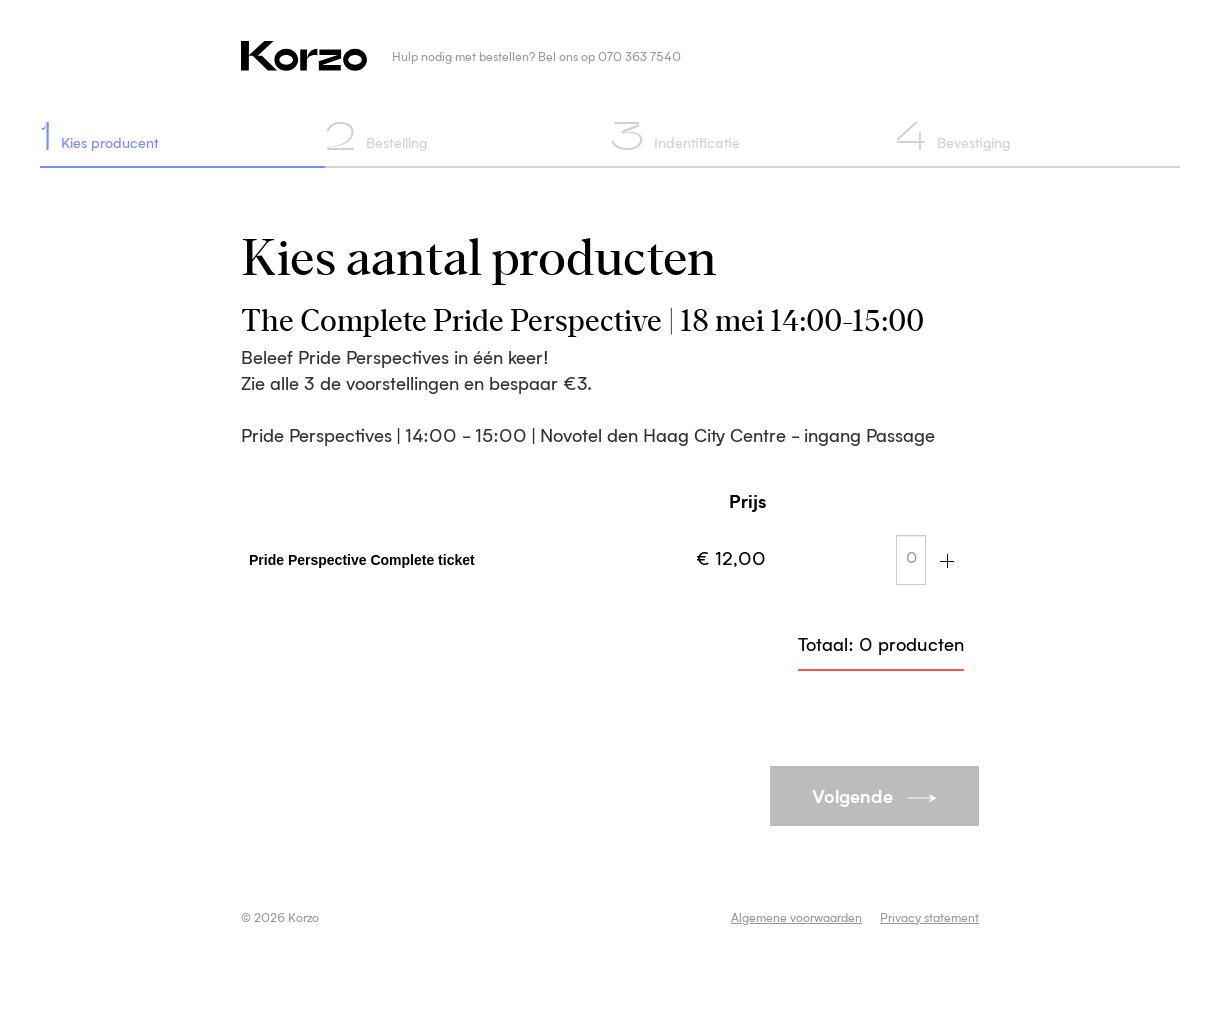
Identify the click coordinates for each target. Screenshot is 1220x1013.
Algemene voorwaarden (796, 919)
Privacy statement (929, 919)
